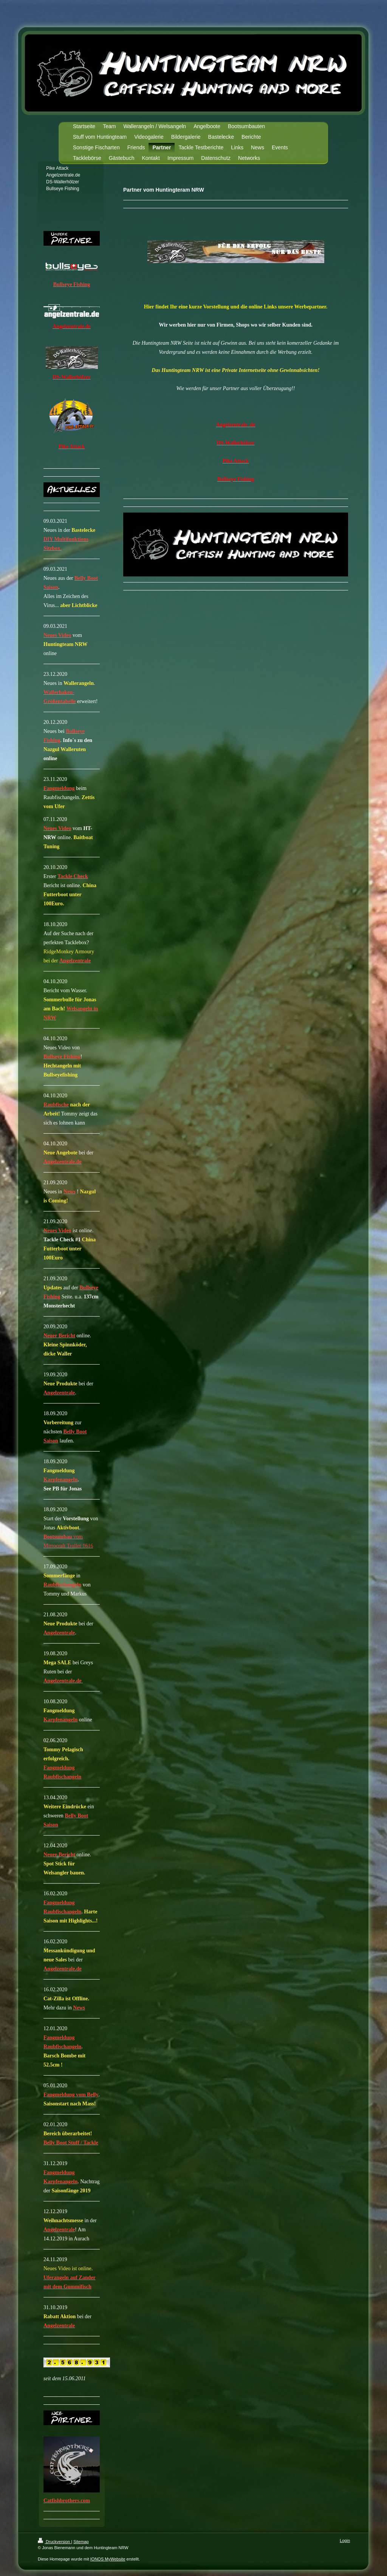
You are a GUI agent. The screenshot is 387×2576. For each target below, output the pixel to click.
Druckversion (54, 2541)
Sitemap (80, 2541)
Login (345, 2540)
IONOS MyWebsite (107, 2559)
